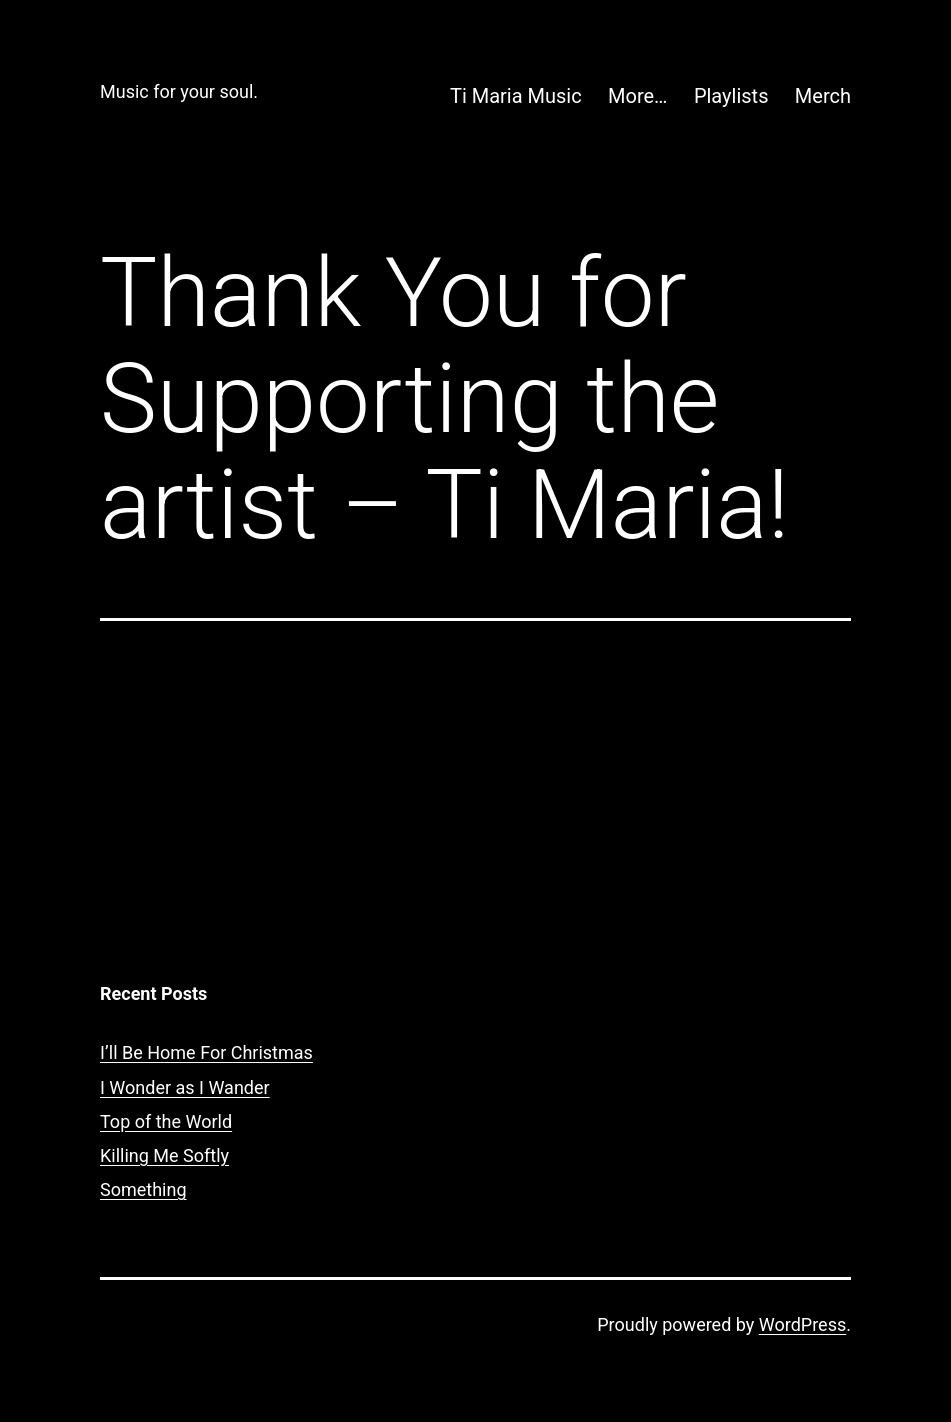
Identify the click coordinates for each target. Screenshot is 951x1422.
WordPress (802, 1324)
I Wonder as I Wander (185, 1087)
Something (143, 1189)
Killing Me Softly (164, 1155)
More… (637, 96)
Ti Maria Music (516, 96)
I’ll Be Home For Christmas (206, 1052)
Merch (823, 96)
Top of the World (166, 1121)
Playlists (731, 96)
